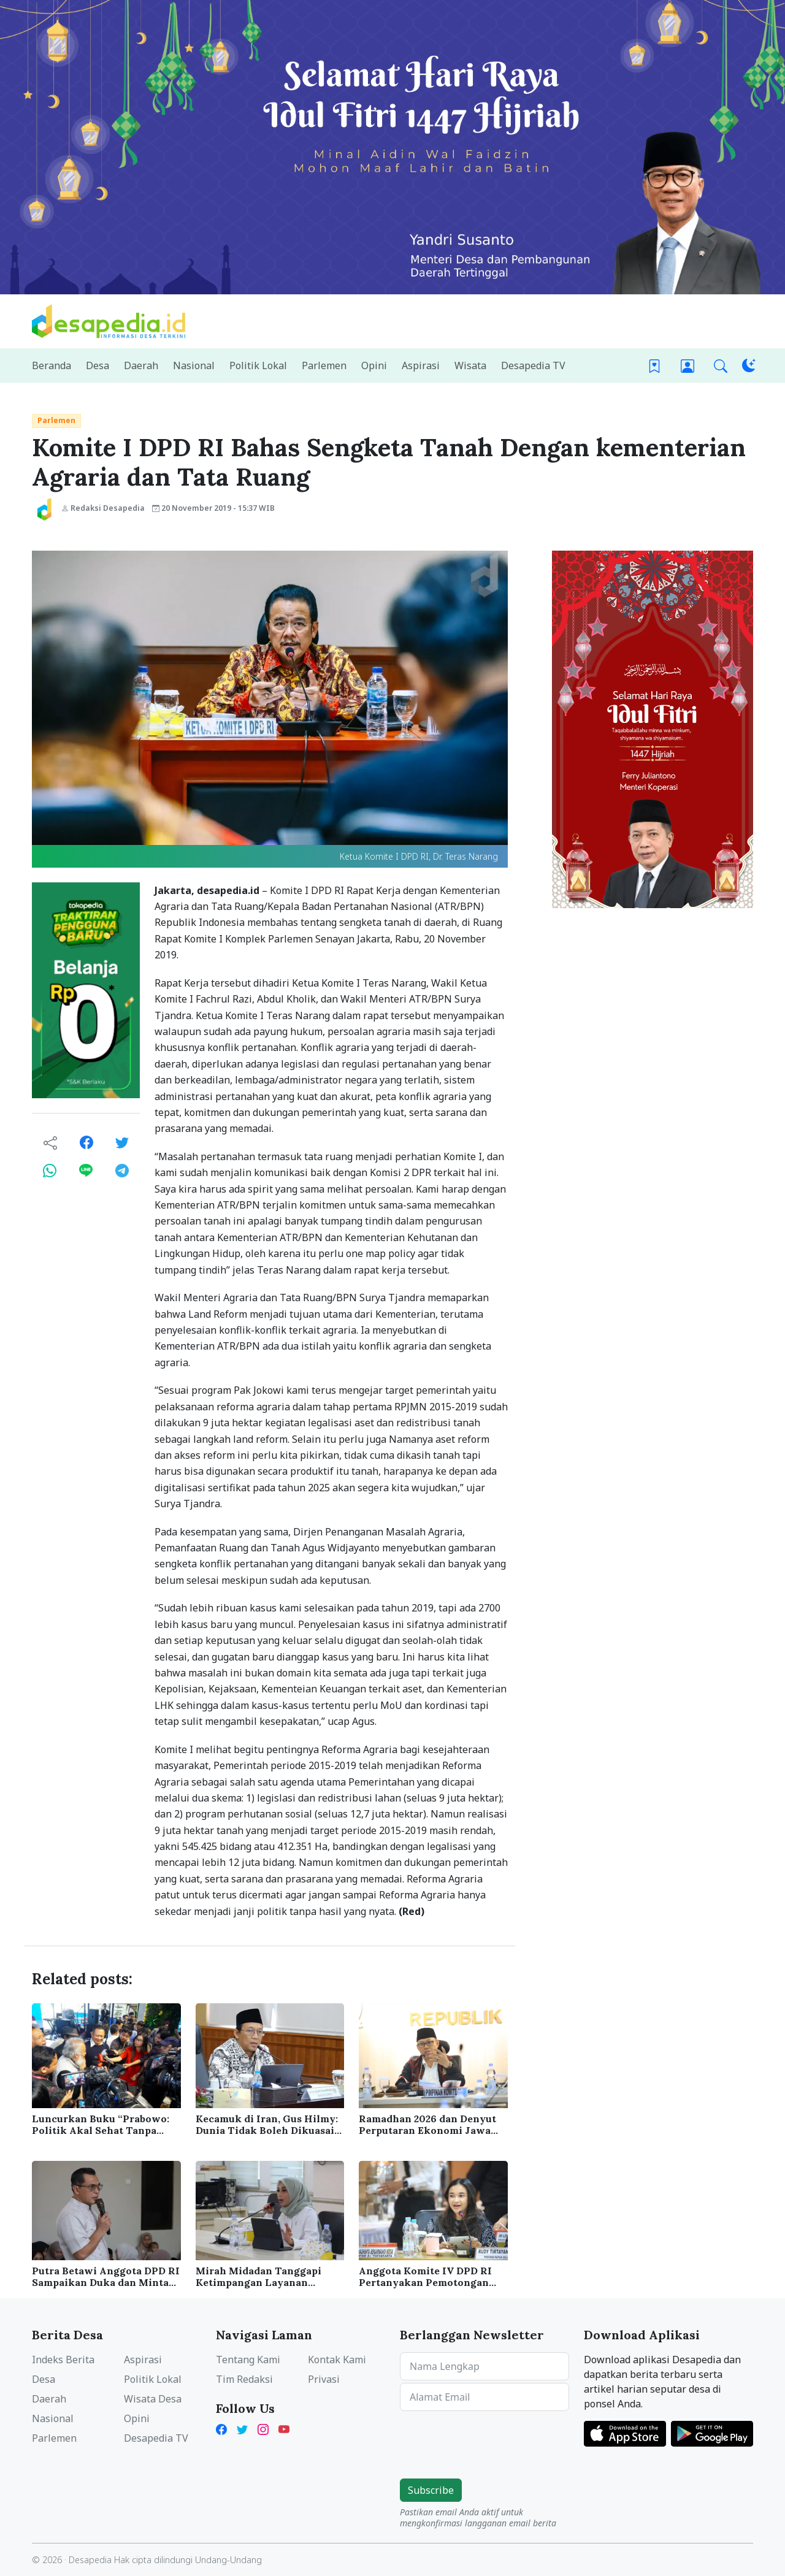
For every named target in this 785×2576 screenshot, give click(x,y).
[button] (720, 365)
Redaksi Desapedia (103, 508)
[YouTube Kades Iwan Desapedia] (284, 2428)
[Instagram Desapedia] (263, 2428)
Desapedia (90, 2560)
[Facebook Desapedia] (224, 2428)
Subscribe (431, 2490)
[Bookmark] (654, 365)
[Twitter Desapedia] (242, 2428)
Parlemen (56, 420)
